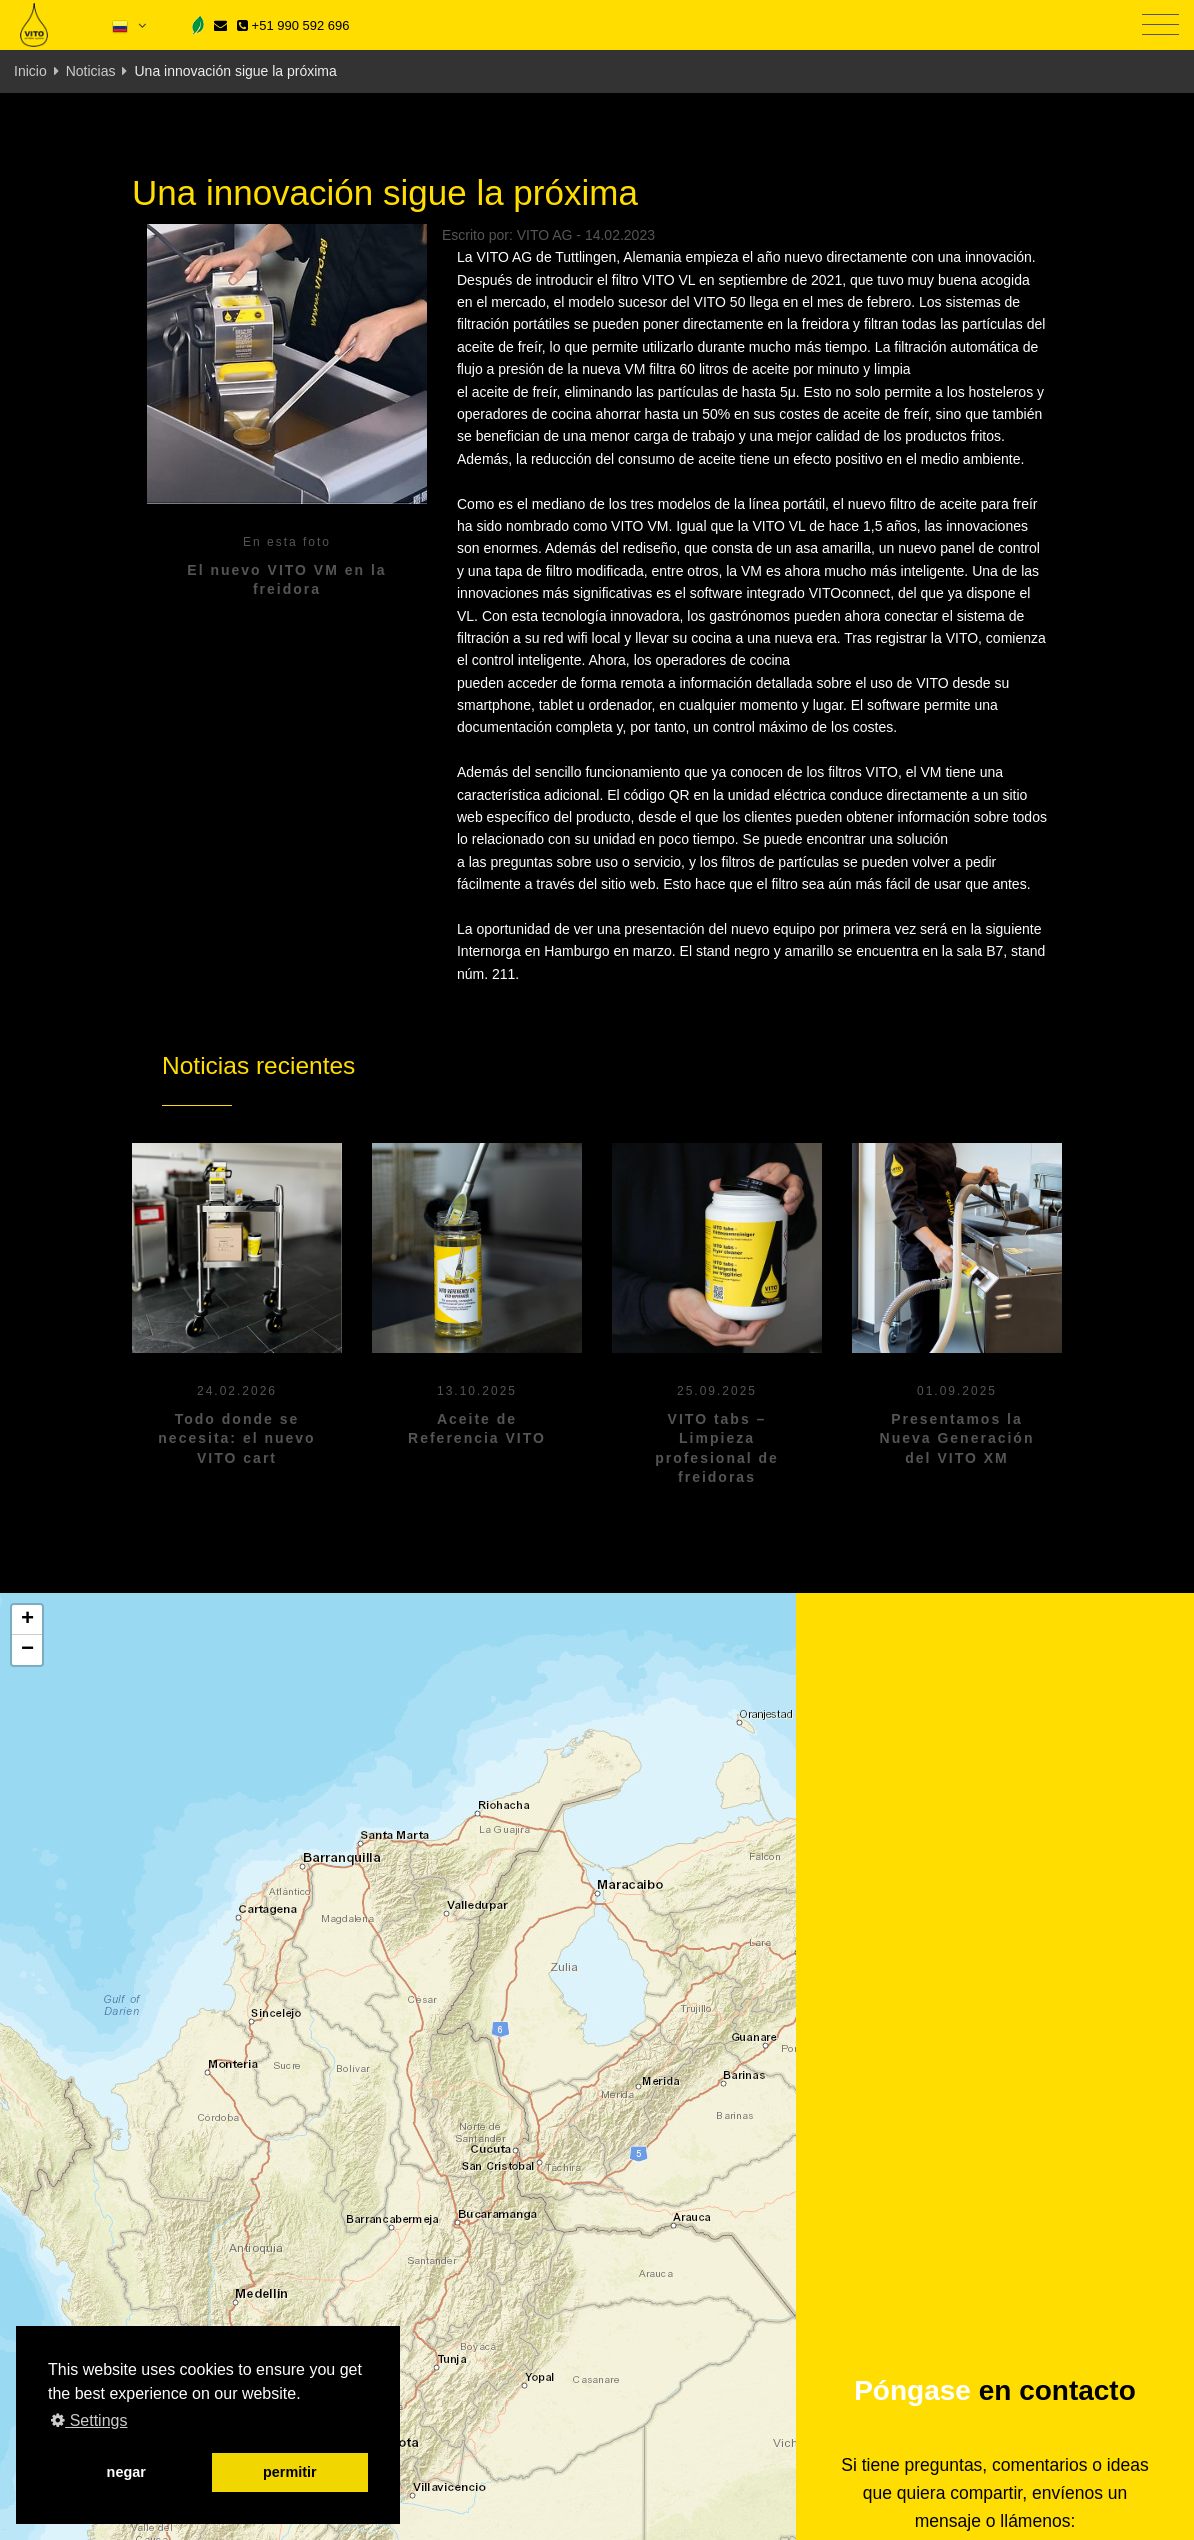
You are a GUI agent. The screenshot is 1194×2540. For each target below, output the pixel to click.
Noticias (91, 71)
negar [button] (126, 2472)
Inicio (30, 71)
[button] (27, 1620)
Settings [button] (89, 2420)
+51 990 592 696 (293, 25)
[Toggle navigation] (1160, 25)
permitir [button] (290, 2472)
